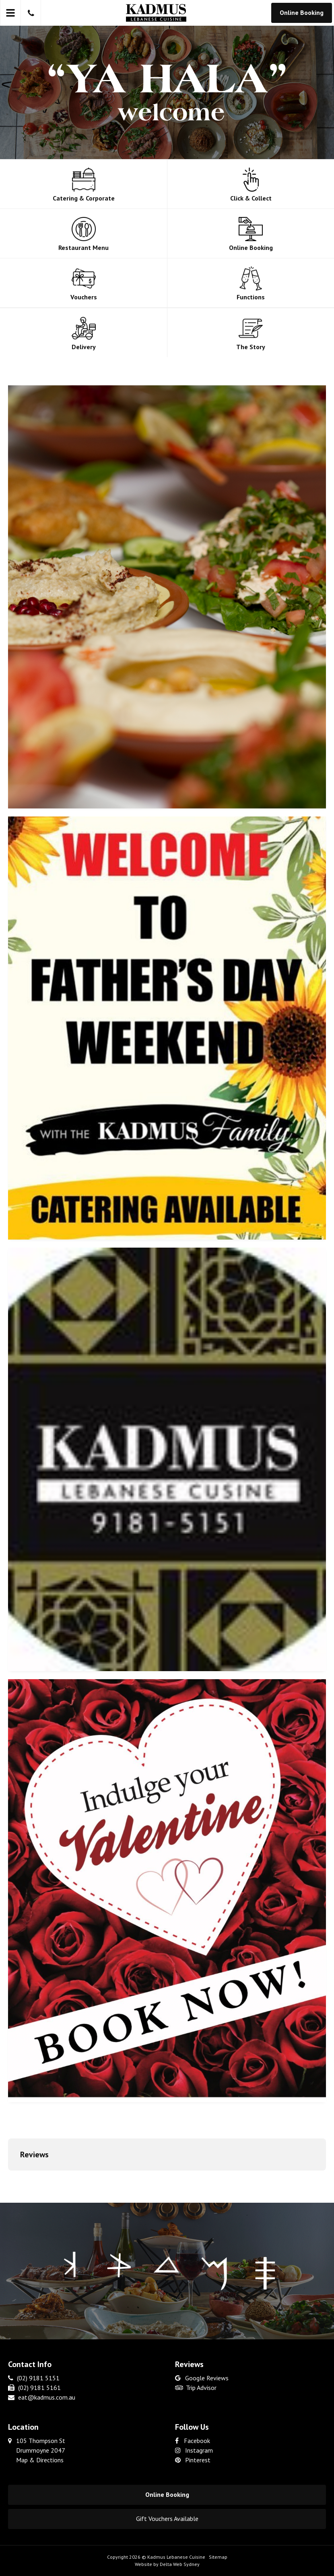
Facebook (192, 2441)
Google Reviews (202, 2378)
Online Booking (302, 12)
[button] (8, 2178)
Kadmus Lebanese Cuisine (176, 2557)
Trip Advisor (195, 2388)
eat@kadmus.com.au (41, 2397)
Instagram (194, 2450)
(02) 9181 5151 (34, 2378)
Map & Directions (40, 2460)
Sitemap (218, 2557)
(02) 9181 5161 (34, 2388)
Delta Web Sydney (180, 2564)
